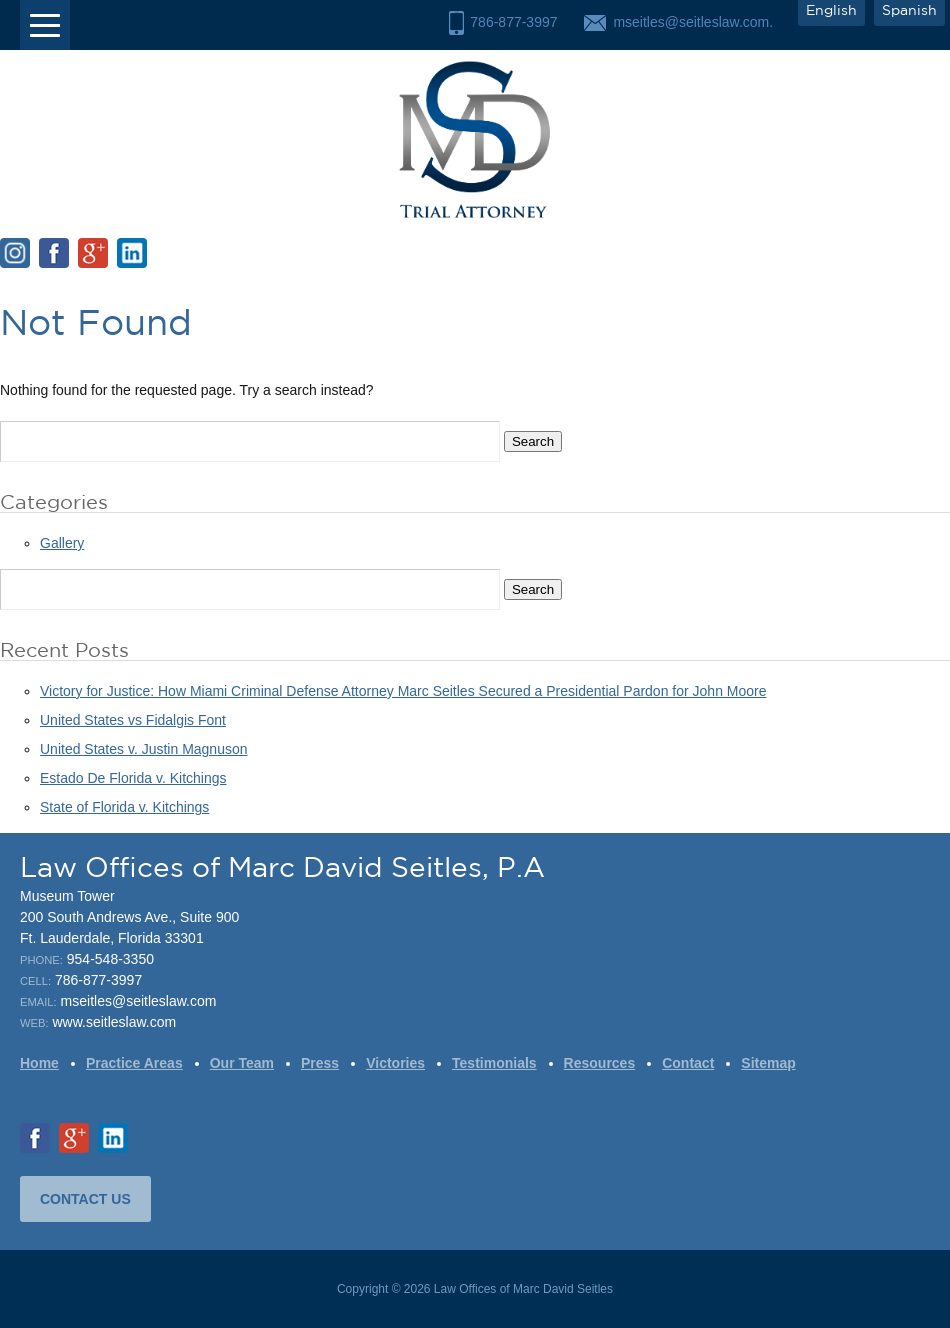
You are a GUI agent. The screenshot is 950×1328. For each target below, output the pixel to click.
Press (320, 1063)
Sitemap (768, 1063)
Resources (600, 1063)
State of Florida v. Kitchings (124, 807)
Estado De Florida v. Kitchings (133, 778)
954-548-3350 (110, 959)
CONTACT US (85, 1199)
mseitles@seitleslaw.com (139, 1001)
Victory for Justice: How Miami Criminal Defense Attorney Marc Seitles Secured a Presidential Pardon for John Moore (403, 691)
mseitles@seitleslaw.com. (693, 22)
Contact (688, 1063)
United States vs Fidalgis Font (133, 720)
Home (39, 1063)
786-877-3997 (513, 22)
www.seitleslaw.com (114, 1022)
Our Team (242, 1063)
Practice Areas (134, 1063)
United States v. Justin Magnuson (144, 749)
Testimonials (494, 1063)
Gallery (62, 543)
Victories (395, 1063)
